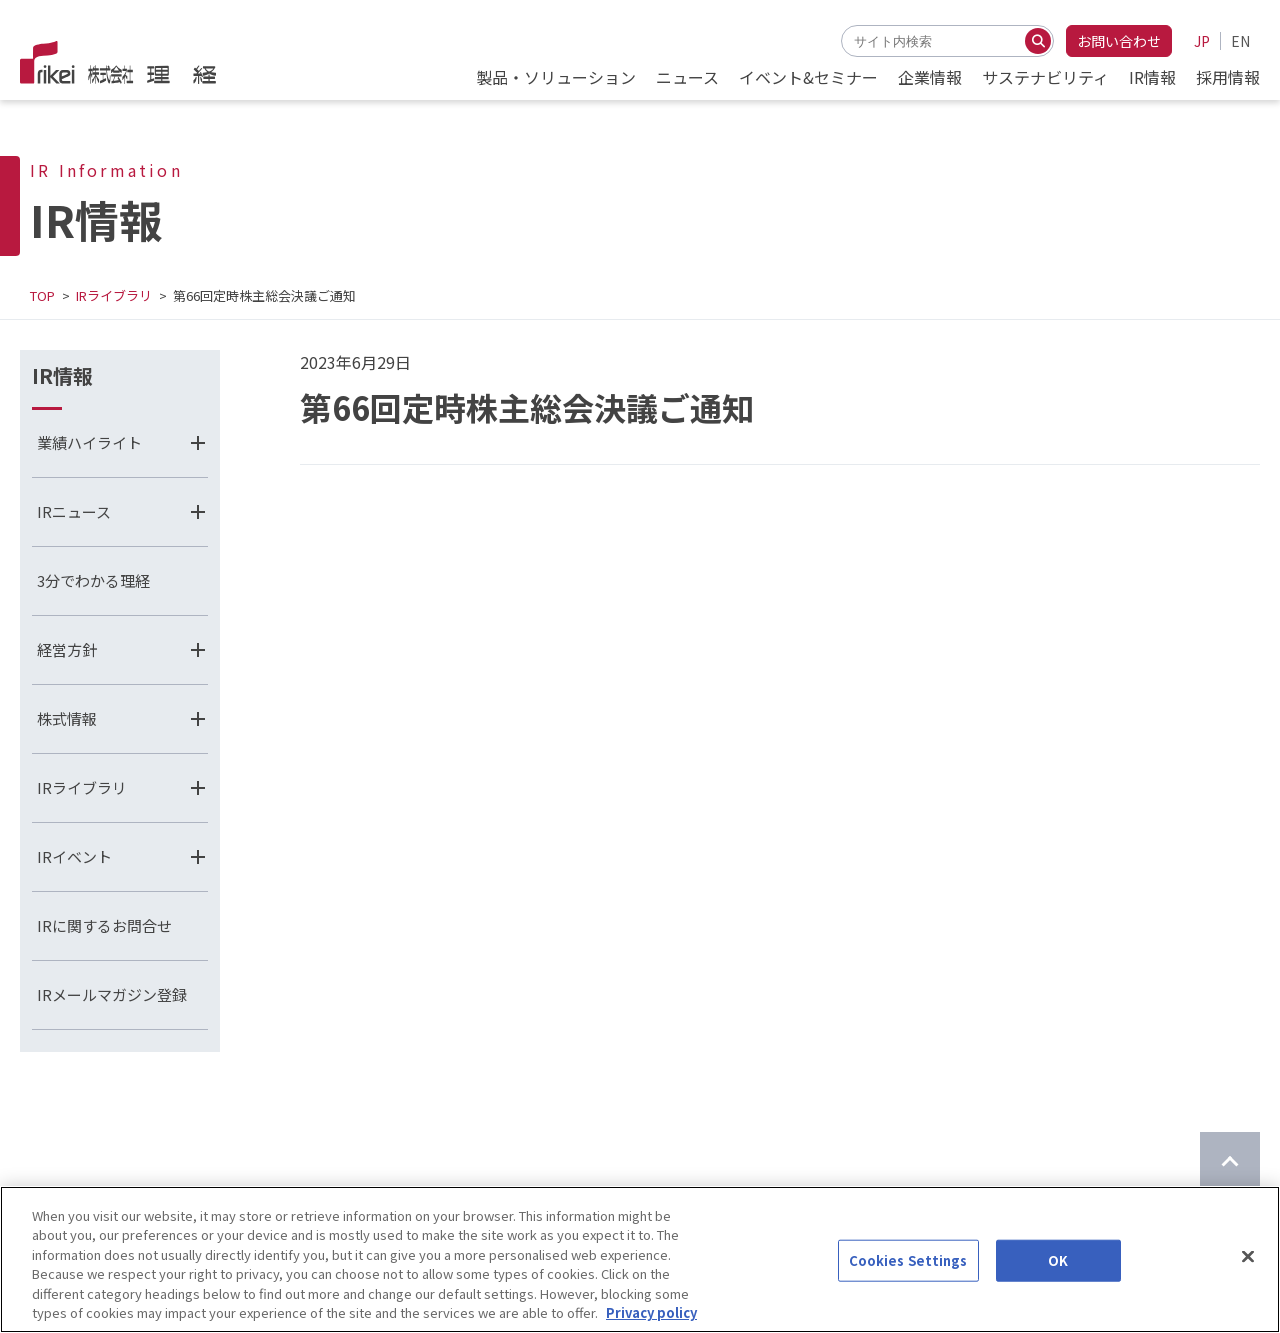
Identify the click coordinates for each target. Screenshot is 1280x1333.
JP (1202, 41)
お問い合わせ (1119, 41)
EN (1240, 41)
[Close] (1248, 1274)
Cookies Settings (908, 1277)
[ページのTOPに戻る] (1230, 1162)
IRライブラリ (114, 295)
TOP (42, 295)
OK (1058, 1277)
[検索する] (1038, 41)
